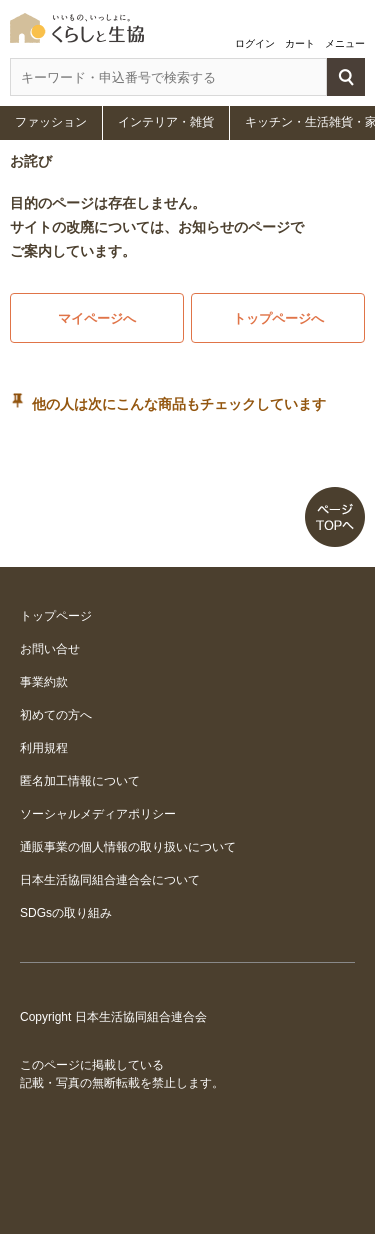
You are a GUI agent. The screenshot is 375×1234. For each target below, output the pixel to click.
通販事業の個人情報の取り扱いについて (128, 847)
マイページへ (97, 318)
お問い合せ (50, 649)
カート (300, 43)
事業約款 (44, 682)
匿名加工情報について (80, 781)
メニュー (345, 43)
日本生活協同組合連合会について (110, 880)
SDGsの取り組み (66, 913)
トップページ (56, 616)
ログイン (255, 43)
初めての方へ (56, 715)
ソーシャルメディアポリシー (98, 814)
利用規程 (44, 748)
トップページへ (278, 318)
